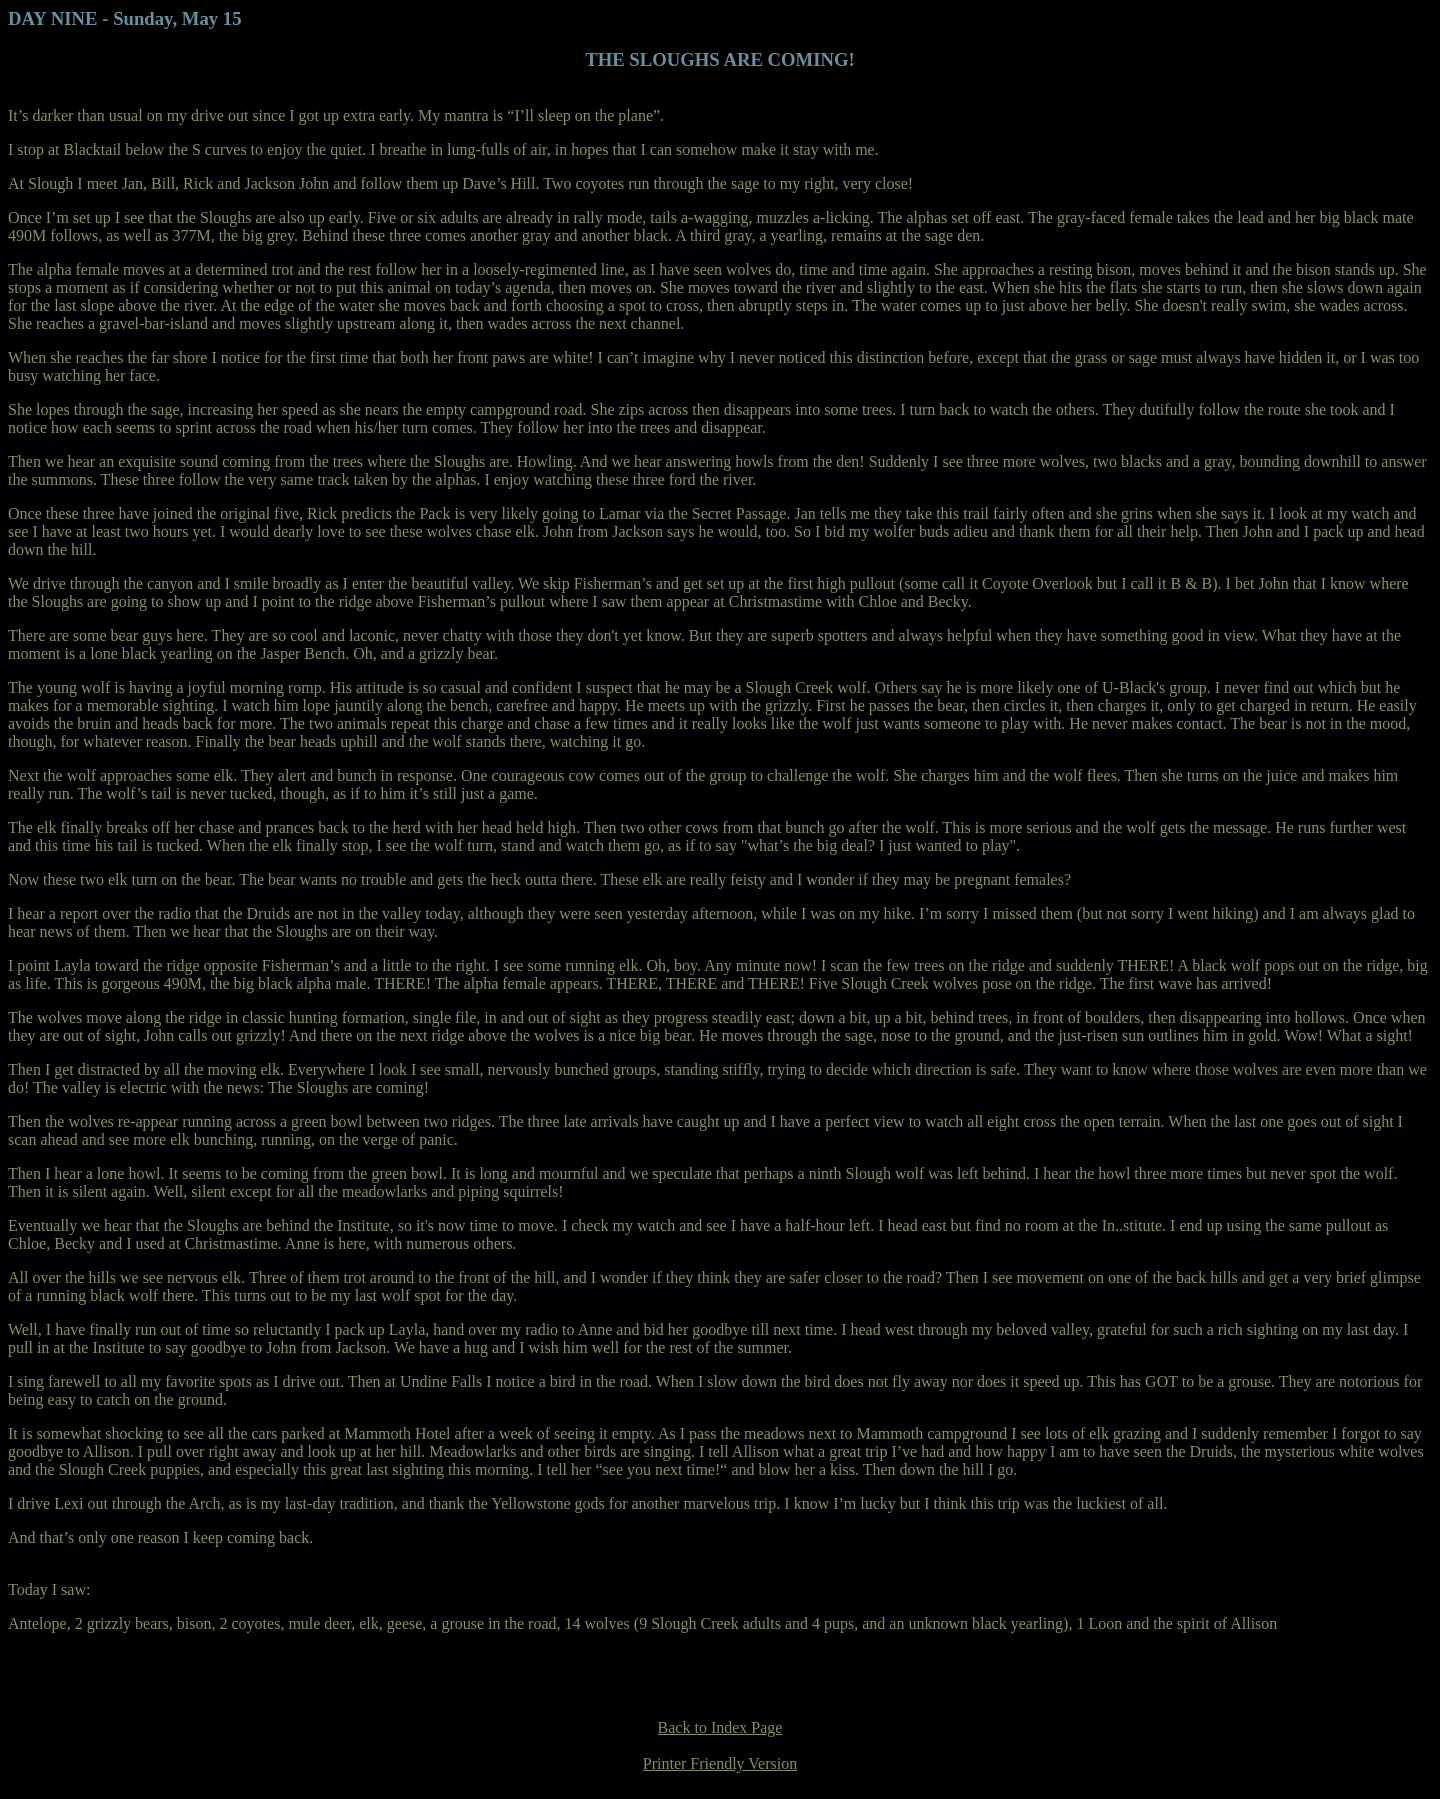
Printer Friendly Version (720, 1763)
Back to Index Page (720, 1727)
